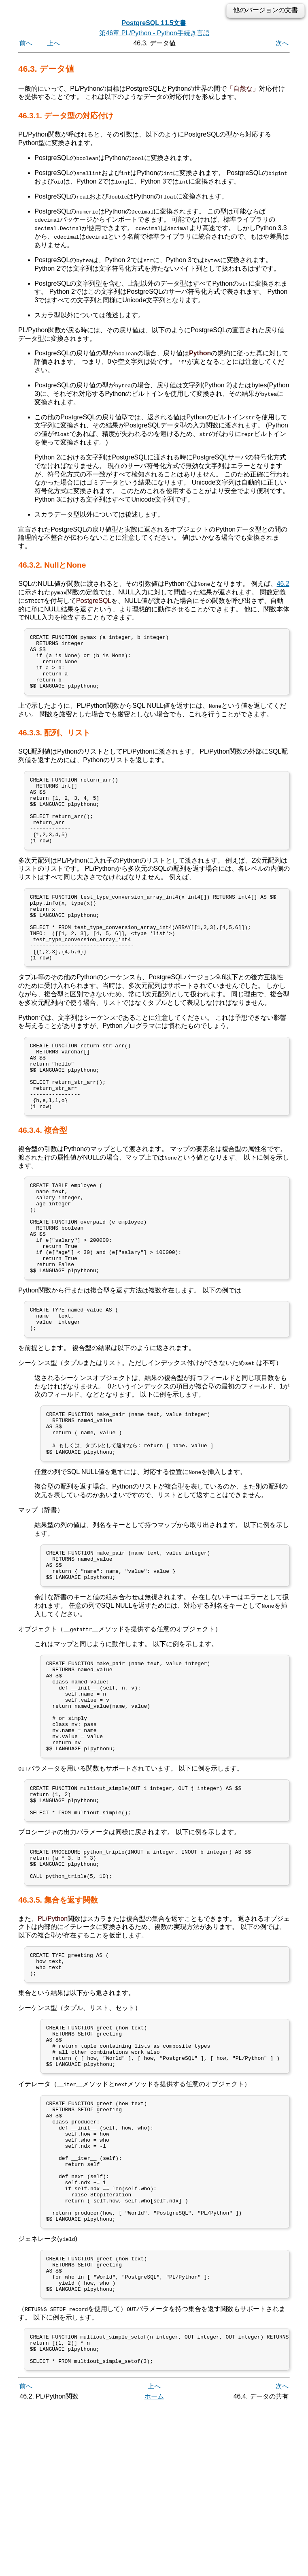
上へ (53, 43)
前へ (25, 43)
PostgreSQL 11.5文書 (154, 22)
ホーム (154, 2566)
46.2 (283, 582)
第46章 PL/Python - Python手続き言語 (154, 33)
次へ (282, 43)
